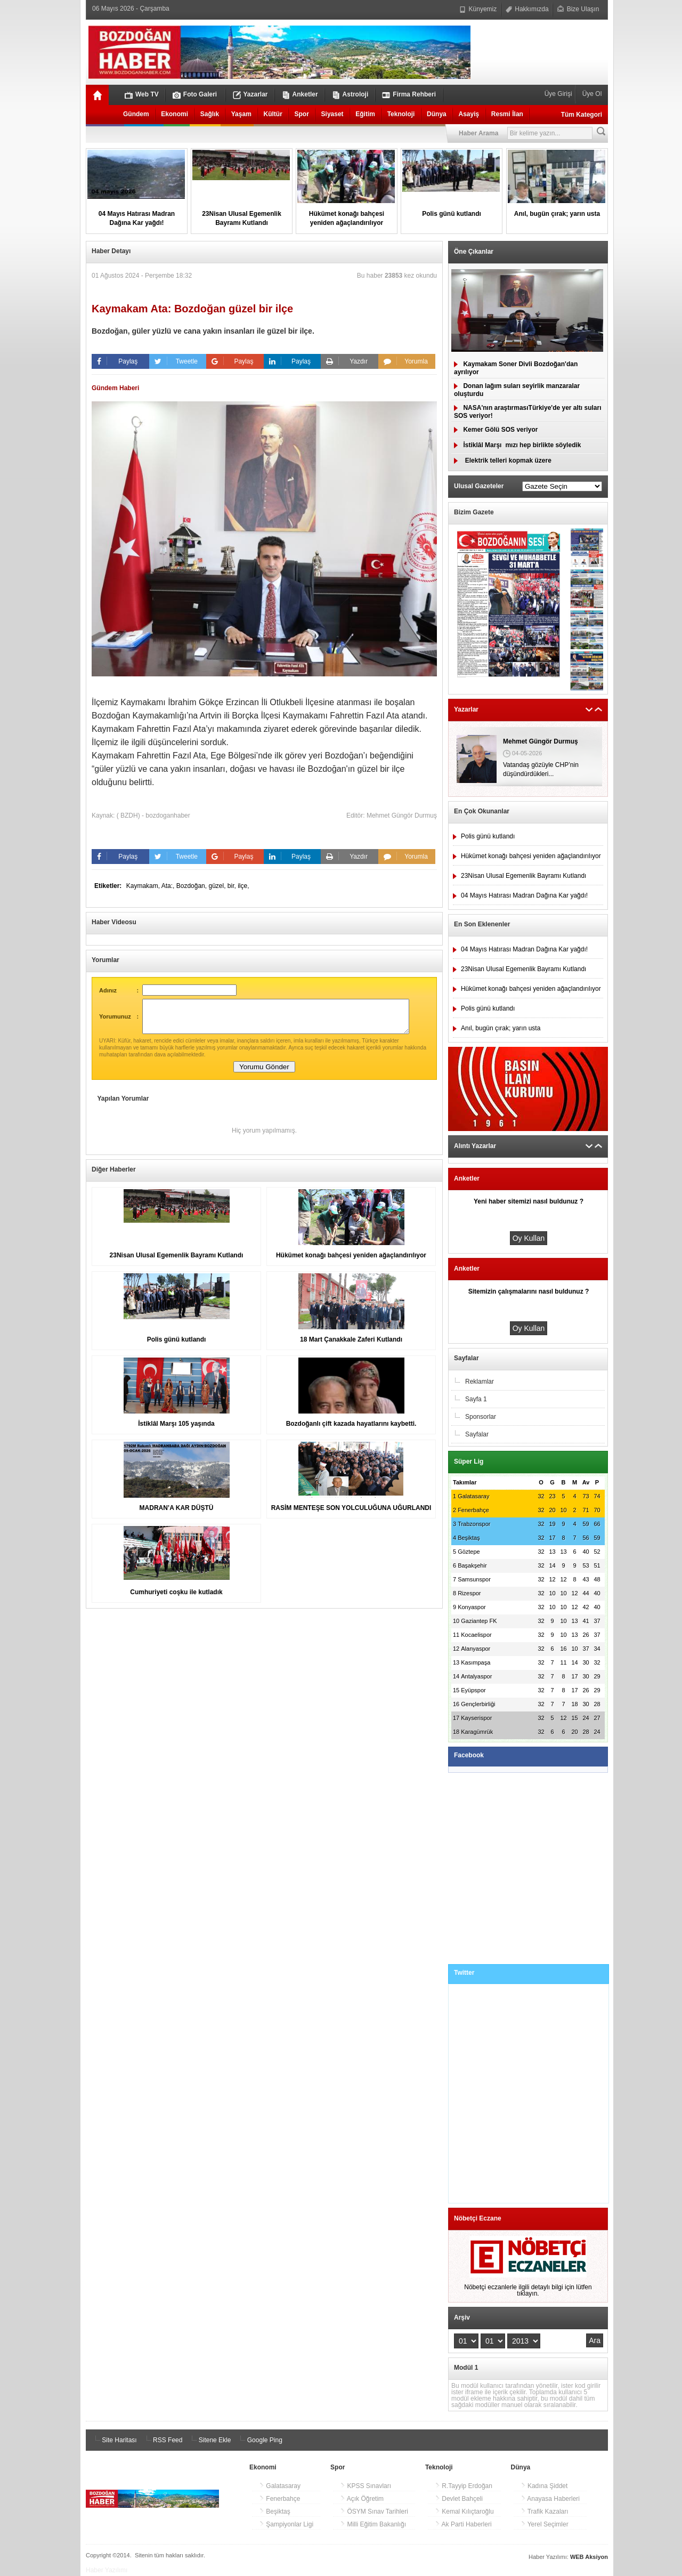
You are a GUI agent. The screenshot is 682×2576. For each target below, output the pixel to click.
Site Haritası (114, 2440)
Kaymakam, (143, 886)
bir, (233, 886)
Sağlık (209, 114)
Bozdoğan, (192, 886)
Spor (302, 114)
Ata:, (168, 886)
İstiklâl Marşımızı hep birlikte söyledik (517, 445)
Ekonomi (174, 114)
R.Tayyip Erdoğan (463, 2486)
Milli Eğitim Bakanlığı (373, 2524)
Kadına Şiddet (544, 2486)
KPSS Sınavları (365, 2486)
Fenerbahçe (279, 2498)
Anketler (300, 95)
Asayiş (468, 114)
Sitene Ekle (209, 2440)
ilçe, (243, 886)
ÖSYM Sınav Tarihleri (374, 2511)
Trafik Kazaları (545, 2511)
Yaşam (241, 114)
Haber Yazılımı (106, 2570)
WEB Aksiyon (589, 2557)
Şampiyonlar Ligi (286, 2524)
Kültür (273, 114)
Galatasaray (280, 2486)
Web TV (142, 95)
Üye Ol (591, 94)
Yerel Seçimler (545, 2524)
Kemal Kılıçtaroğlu (464, 2511)
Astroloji (350, 95)
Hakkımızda (527, 9)
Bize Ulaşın (578, 9)
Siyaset (332, 114)
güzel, (217, 886)
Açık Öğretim (362, 2498)
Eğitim (365, 114)
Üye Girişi (559, 94)
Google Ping (259, 2440)
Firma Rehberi (409, 95)
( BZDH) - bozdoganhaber (153, 815)
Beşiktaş (274, 2511)
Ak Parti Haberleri (463, 2524)
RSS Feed (163, 2440)
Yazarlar (250, 95)
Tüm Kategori (581, 114)
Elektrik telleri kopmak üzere (502, 460)
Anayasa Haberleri (550, 2498)
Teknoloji (401, 114)
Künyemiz (478, 9)
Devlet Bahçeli (459, 2498)
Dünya (436, 114)
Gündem (136, 114)
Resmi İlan (507, 114)
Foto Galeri (195, 95)
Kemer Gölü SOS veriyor (496, 429)
